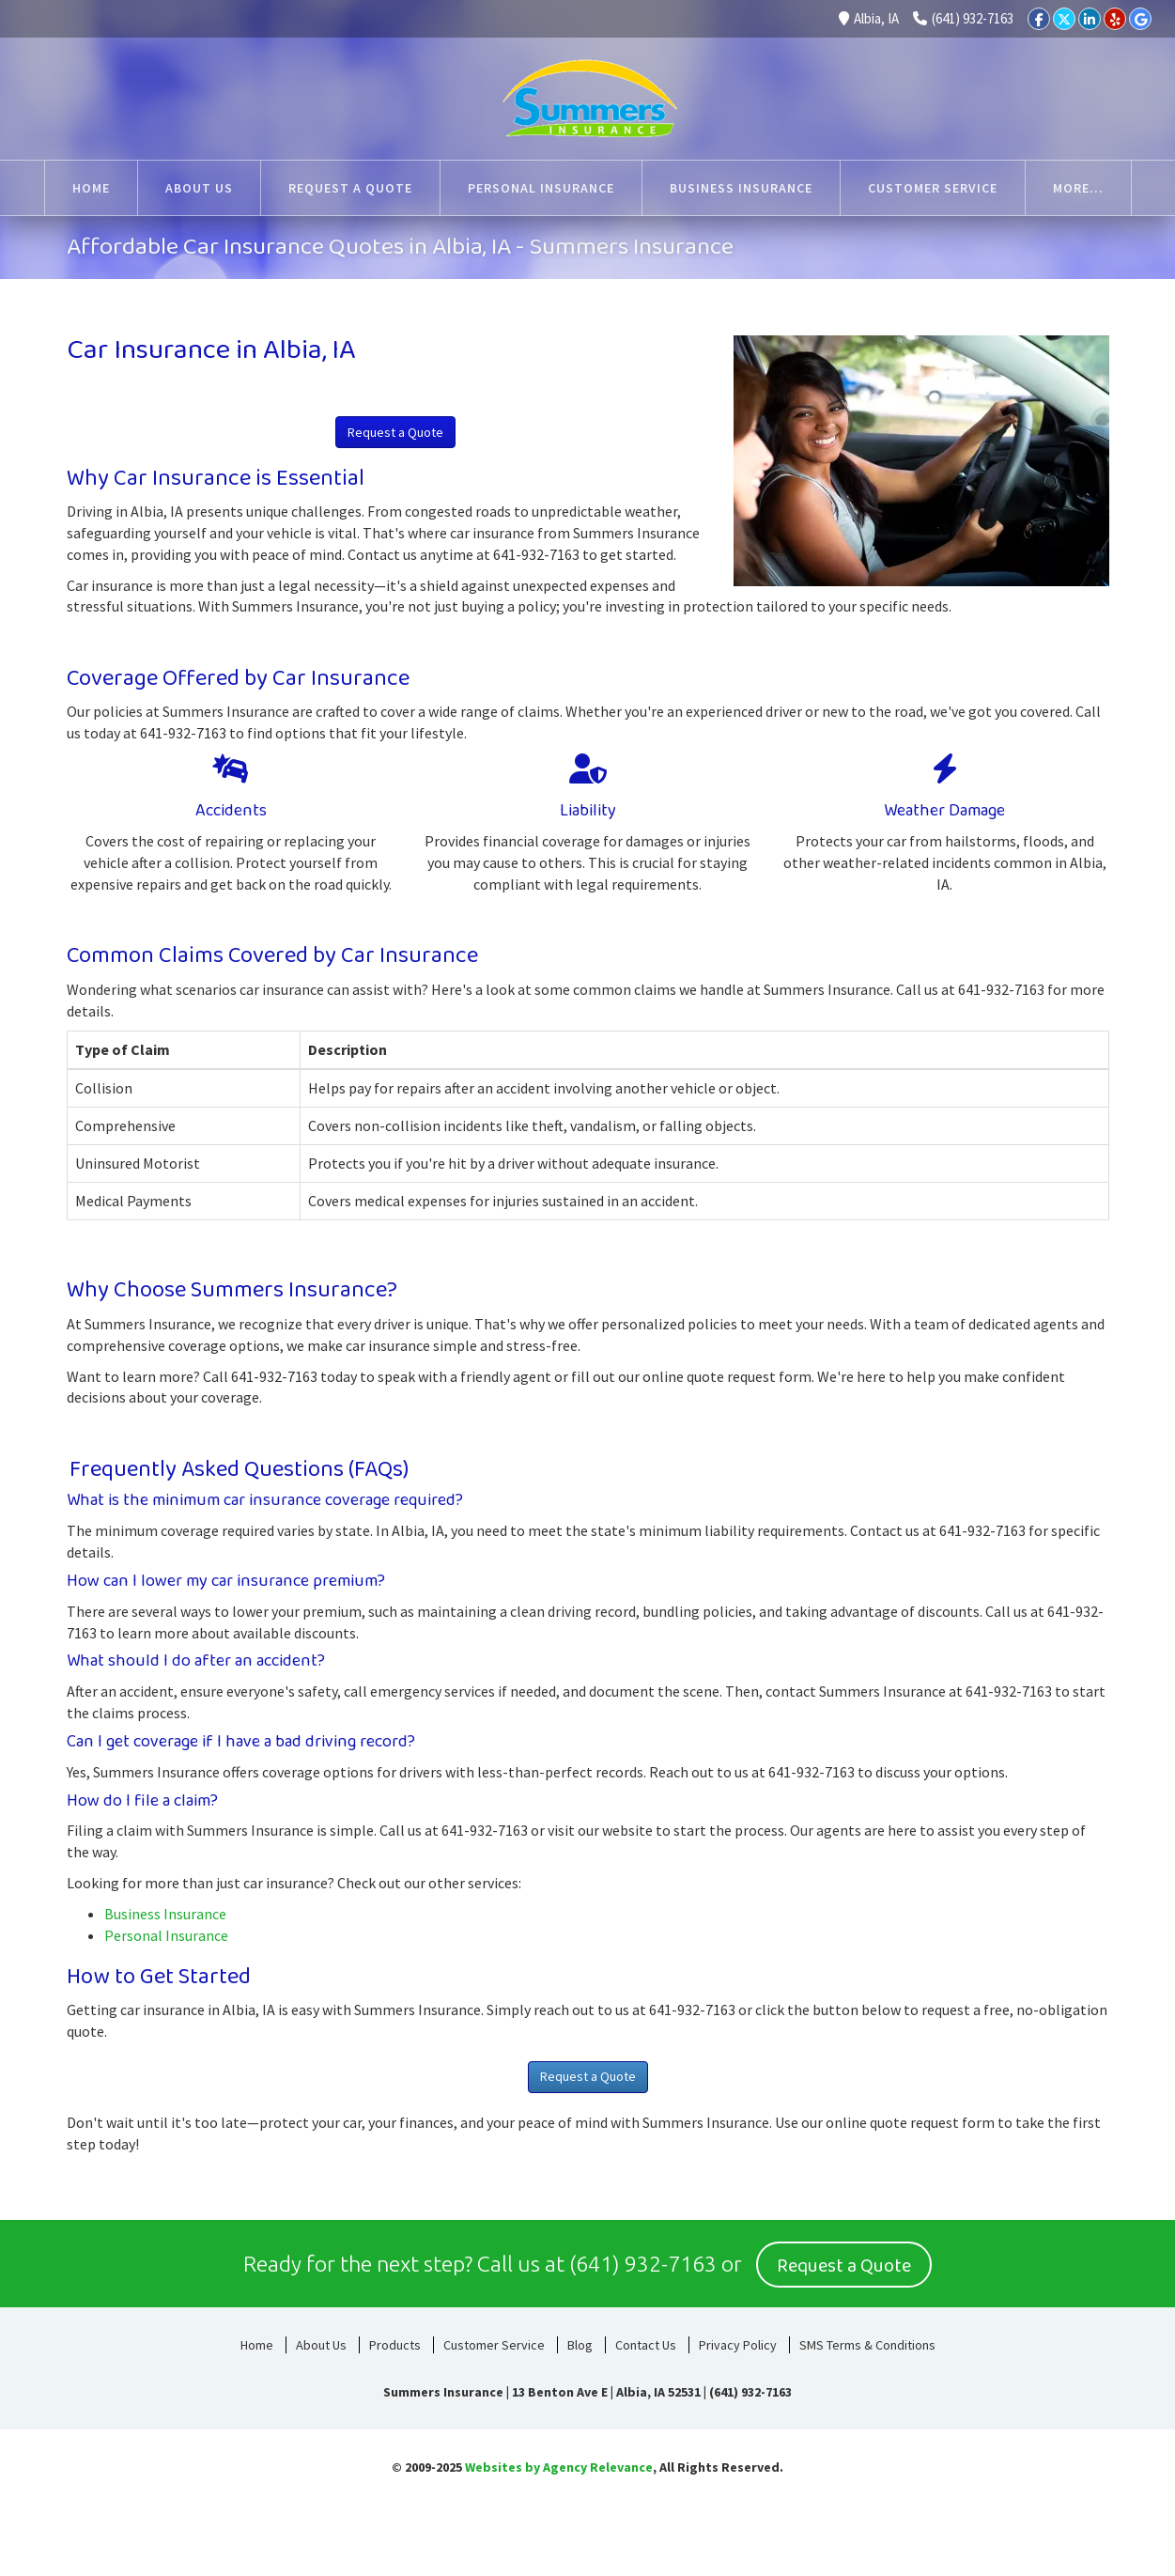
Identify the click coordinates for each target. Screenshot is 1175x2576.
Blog (580, 2342)
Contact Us (645, 2342)
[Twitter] (1064, 19)
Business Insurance (165, 1913)
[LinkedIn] (1089, 19)
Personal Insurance (166, 1935)
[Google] (1140, 19)
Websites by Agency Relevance (559, 2464)
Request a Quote (395, 432)
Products (395, 2342)
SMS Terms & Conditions (867, 2342)
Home (256, 2342)
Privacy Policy (738, 2342)
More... (1078, 187)
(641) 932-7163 (963, 18)
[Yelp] (1115, 19)
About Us (321, 2342)
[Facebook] (1039, 19)
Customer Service (494, 2342)
